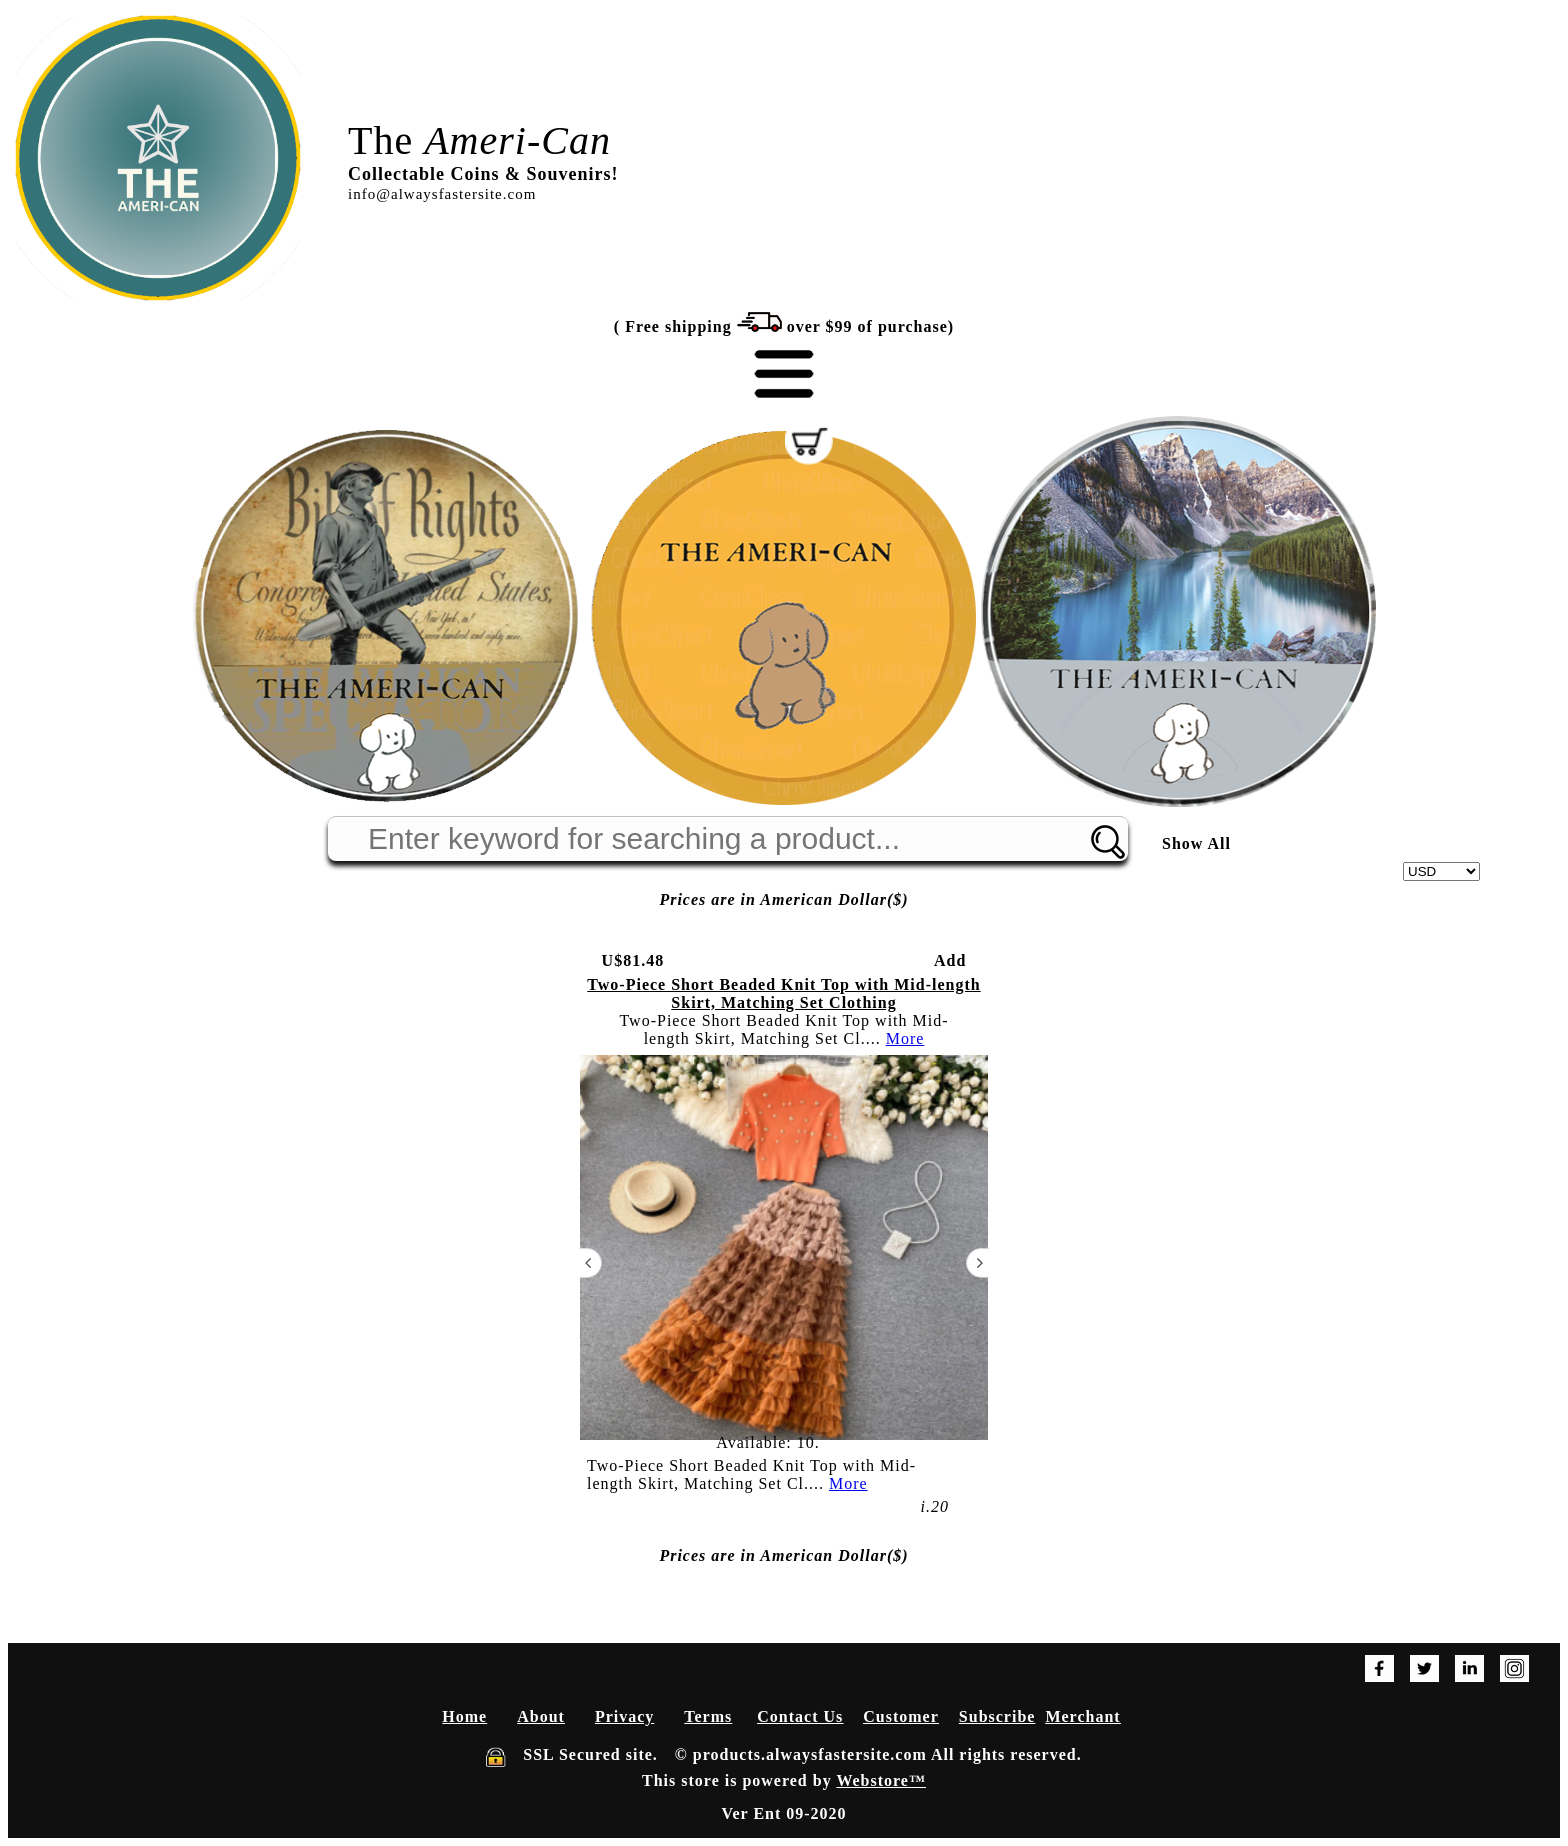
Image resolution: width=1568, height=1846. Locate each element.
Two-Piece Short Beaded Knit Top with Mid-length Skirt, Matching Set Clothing (783, 993)
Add (950, 960)
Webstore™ (881, 1780)
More (905, 1038)
